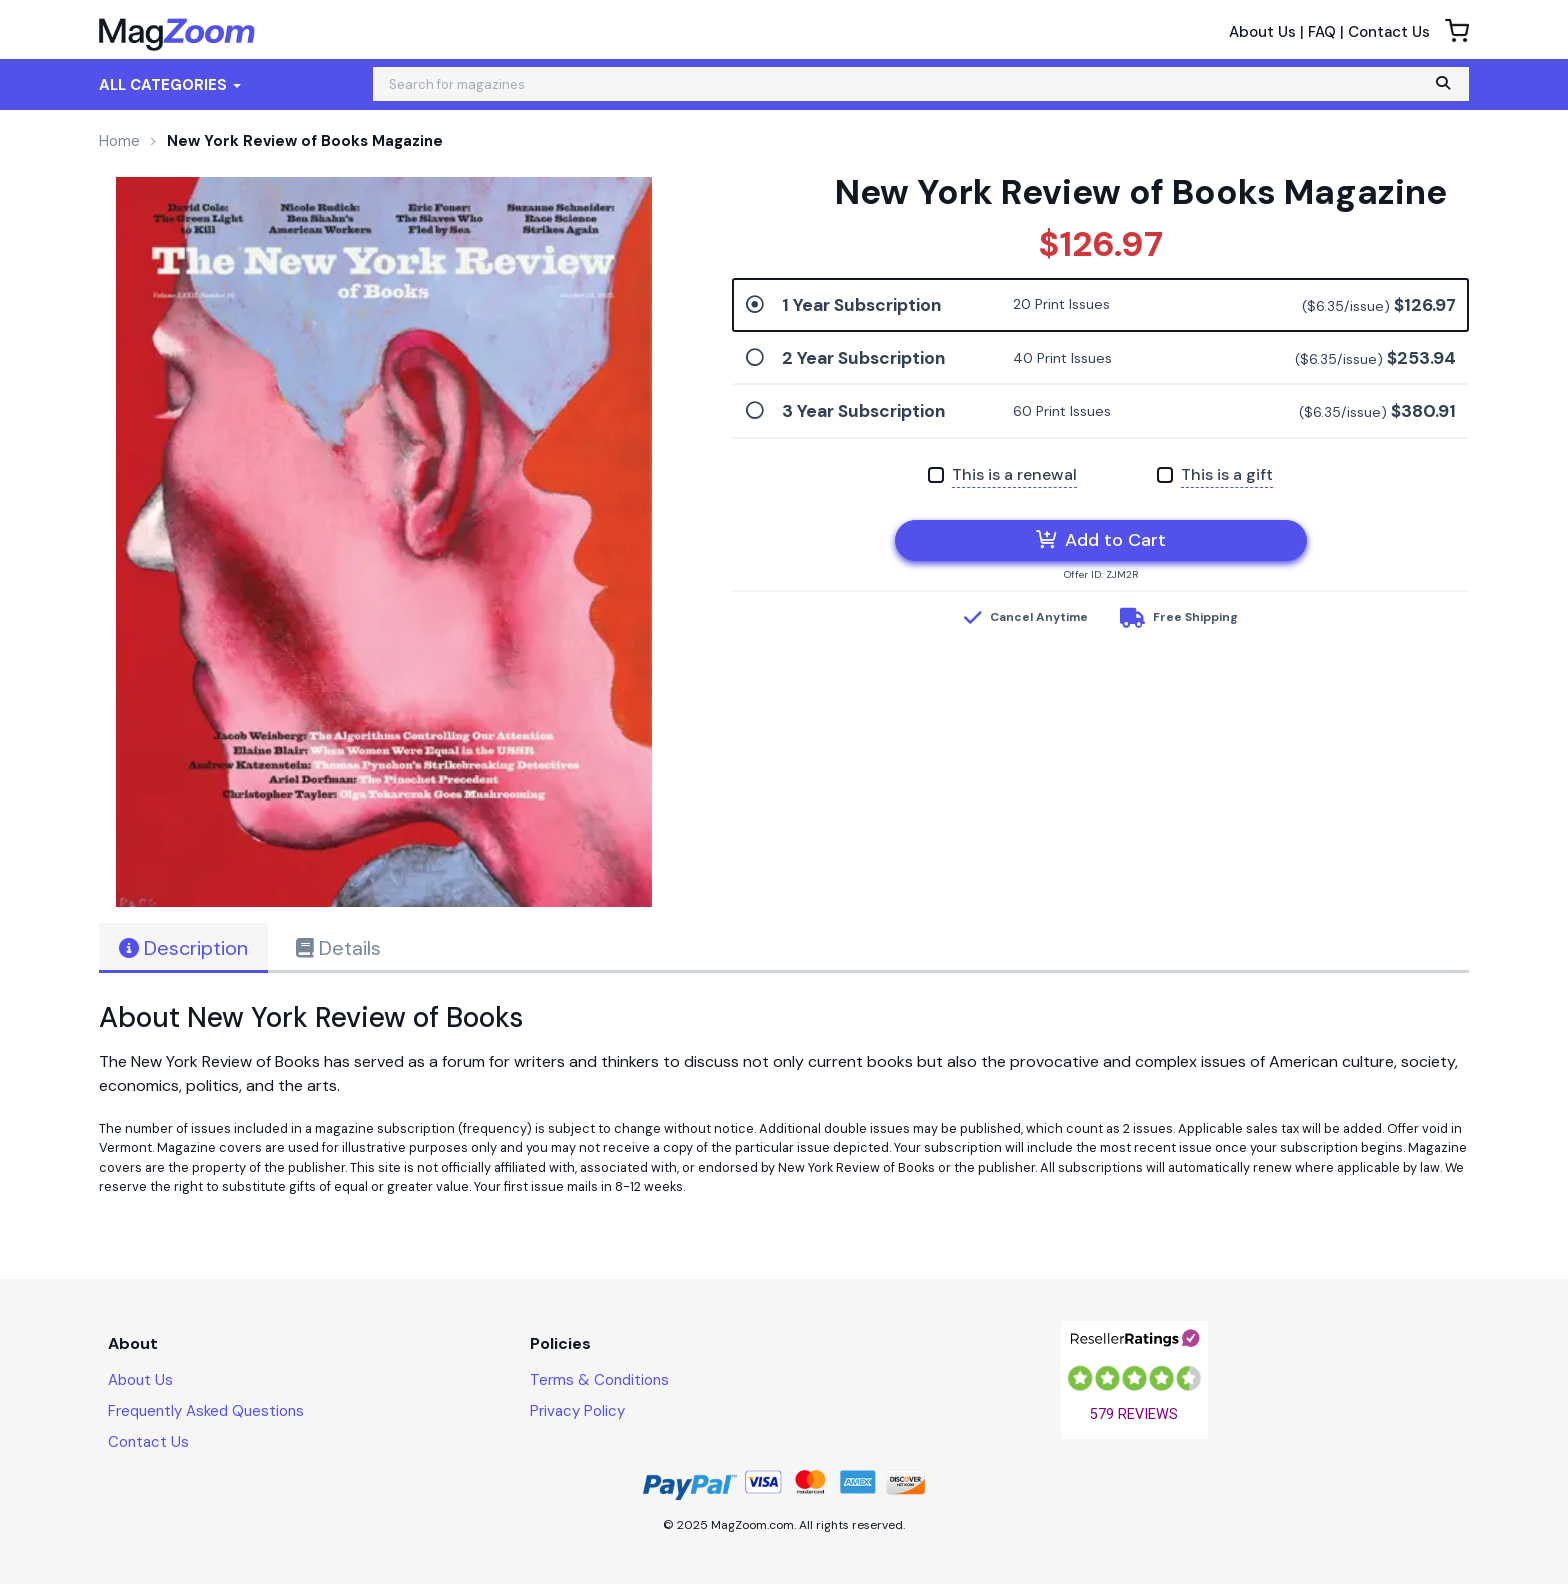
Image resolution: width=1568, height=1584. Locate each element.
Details (338, 948)
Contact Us (1389, 32)
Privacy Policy (577, 1411)
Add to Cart (1101, 540)
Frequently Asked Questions (206, 1411)
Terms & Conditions (599, 1380)
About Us (1262, 32)
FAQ (1322, 32)
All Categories (170, 85)
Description (183, 948)
